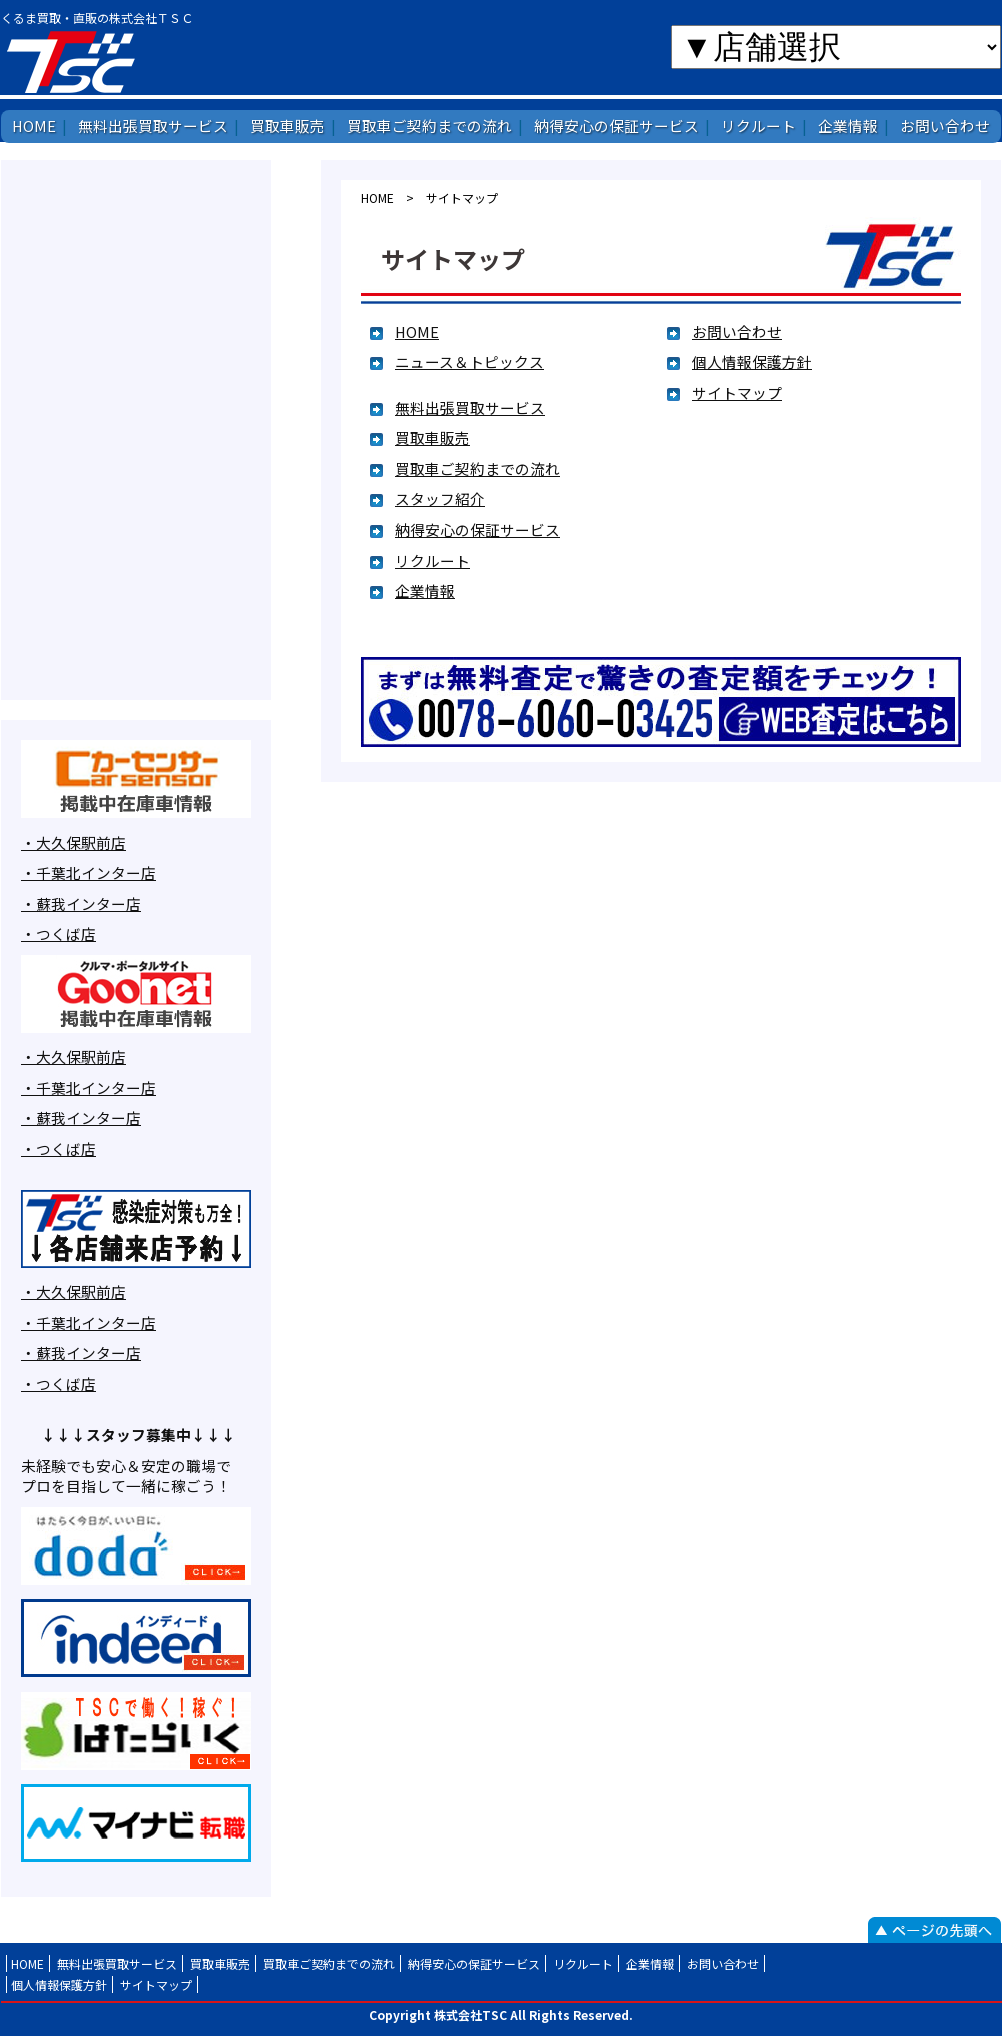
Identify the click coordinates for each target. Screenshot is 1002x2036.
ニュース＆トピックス (469, 361)
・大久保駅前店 (73, 842)
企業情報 (848, 125)
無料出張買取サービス (153, 125)
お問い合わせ (945, 125)
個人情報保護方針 (752, 361)
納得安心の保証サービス (616, 125)
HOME (34, 125)
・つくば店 (58, 933)
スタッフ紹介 (440, 498)
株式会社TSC (132, 61)
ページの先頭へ (934, 1930)
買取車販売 (287, 125)
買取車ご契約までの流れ (429, 125)
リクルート (758, 125)
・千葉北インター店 (88, 872)
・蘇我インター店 (81, 903)
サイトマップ (737, 392)
